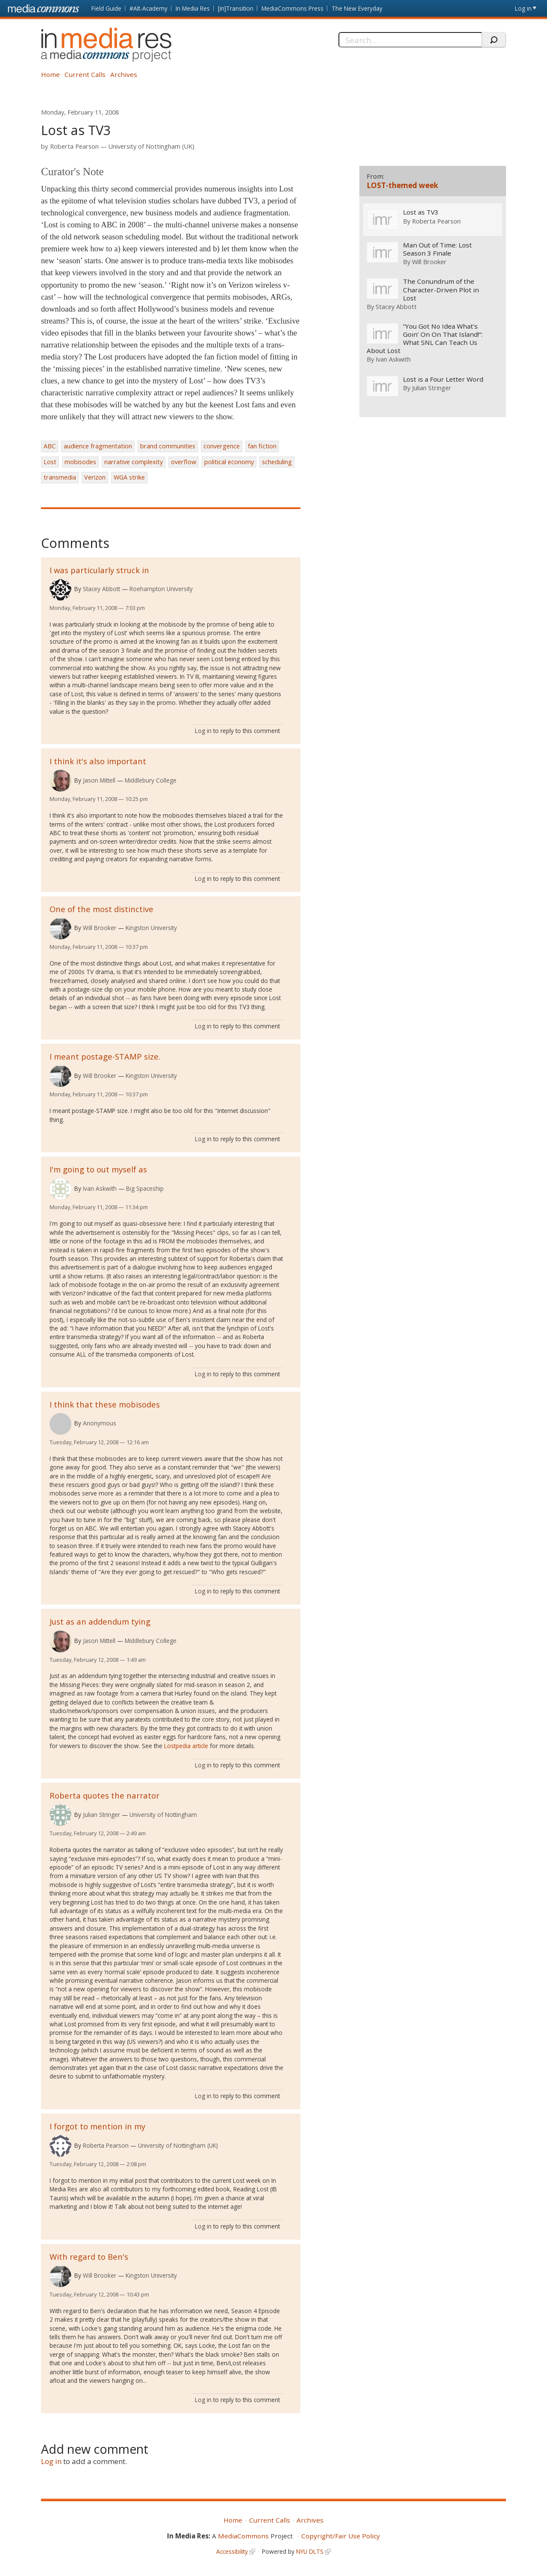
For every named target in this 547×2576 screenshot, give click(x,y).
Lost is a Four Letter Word (443, 379)
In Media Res (193, 8)
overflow (183, 462)
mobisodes (80, 462)
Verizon (95, 477)
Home (50, 74)
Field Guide (106, 8)
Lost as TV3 (420, 213)
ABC (50, 446)
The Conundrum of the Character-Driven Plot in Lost (441, 290)
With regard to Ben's (89, 2256)
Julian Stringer (101, 1815)
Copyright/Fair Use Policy (340, 2536)
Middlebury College (150, 780)
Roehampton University (161, 589)
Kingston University (151, 928)
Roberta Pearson (74, 146)
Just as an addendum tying (100, 1621)
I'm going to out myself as (98, 1169)
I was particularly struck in (99, 570)
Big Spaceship (145, 1188)
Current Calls (85, 74)
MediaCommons (243, 2536)
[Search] (410, 39)
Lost (50, 462)
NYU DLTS (309, 2551)
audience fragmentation (98, 446)
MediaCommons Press (292, 8)
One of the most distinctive (101, 909)
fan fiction (262, 446)
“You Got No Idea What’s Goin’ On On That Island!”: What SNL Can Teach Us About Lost (424, 339)
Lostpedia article (186, 1746)
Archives (123, 74)
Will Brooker (99, 928)
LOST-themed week (402, 185)
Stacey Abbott (101, 589)
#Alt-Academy (148, 8)
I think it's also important (98, 761)
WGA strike (129, 477)
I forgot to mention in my (97, 2126)
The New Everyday (357, 8)
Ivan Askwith (100, 1188)
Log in (523, 8)
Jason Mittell (99, 780)
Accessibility (232, 2551)
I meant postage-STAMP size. (105, 1056)
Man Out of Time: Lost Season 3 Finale (437, 249)
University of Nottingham (163, 1815)
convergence (221, 446)
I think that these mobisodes (105, 1404)
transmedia (60, 477)
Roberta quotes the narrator (104, 1795)
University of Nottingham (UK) (151, 146)
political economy (229, 462)
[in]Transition (235, 8)
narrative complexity (133, 462)
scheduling (277, 462)
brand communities (167, 446)
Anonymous (99, 1423)
